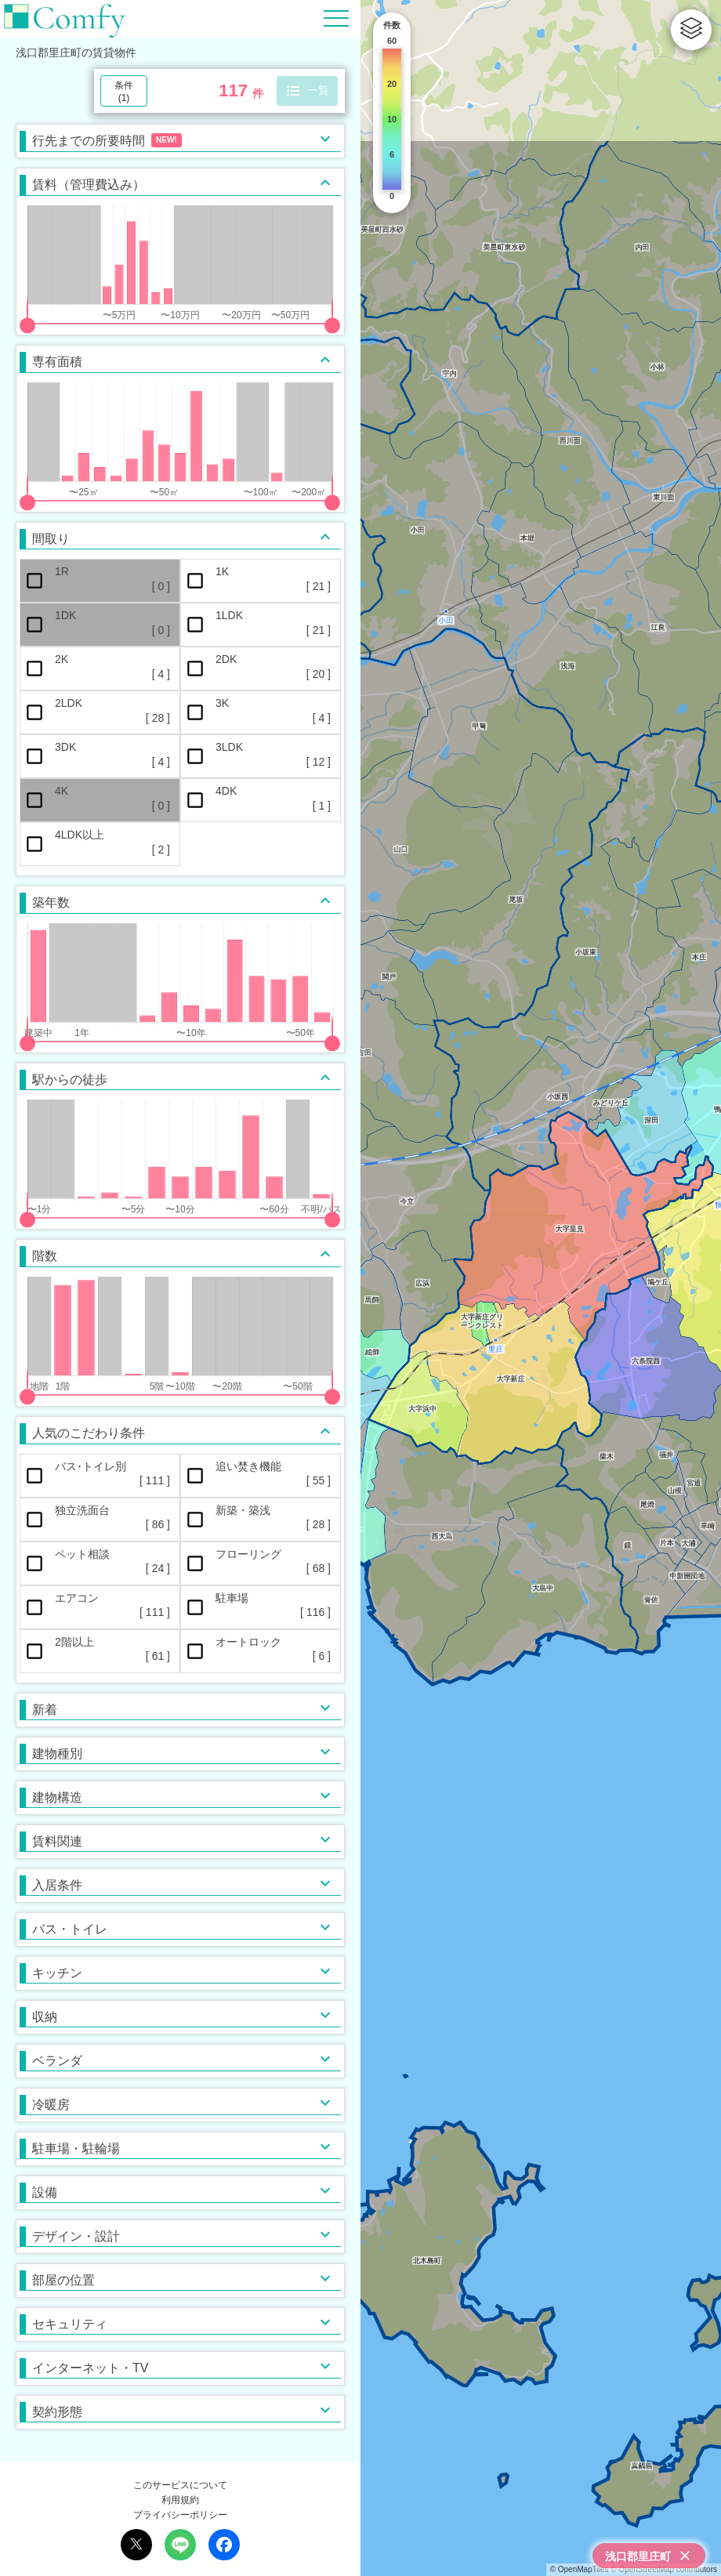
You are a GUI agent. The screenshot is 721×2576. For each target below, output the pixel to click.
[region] (540, 1288)
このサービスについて (180, 2485)
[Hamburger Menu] (336, 17)
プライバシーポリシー (180, 2514)
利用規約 (180, 2499)
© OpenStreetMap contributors (663, 2569)
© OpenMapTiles (579, 2569)
